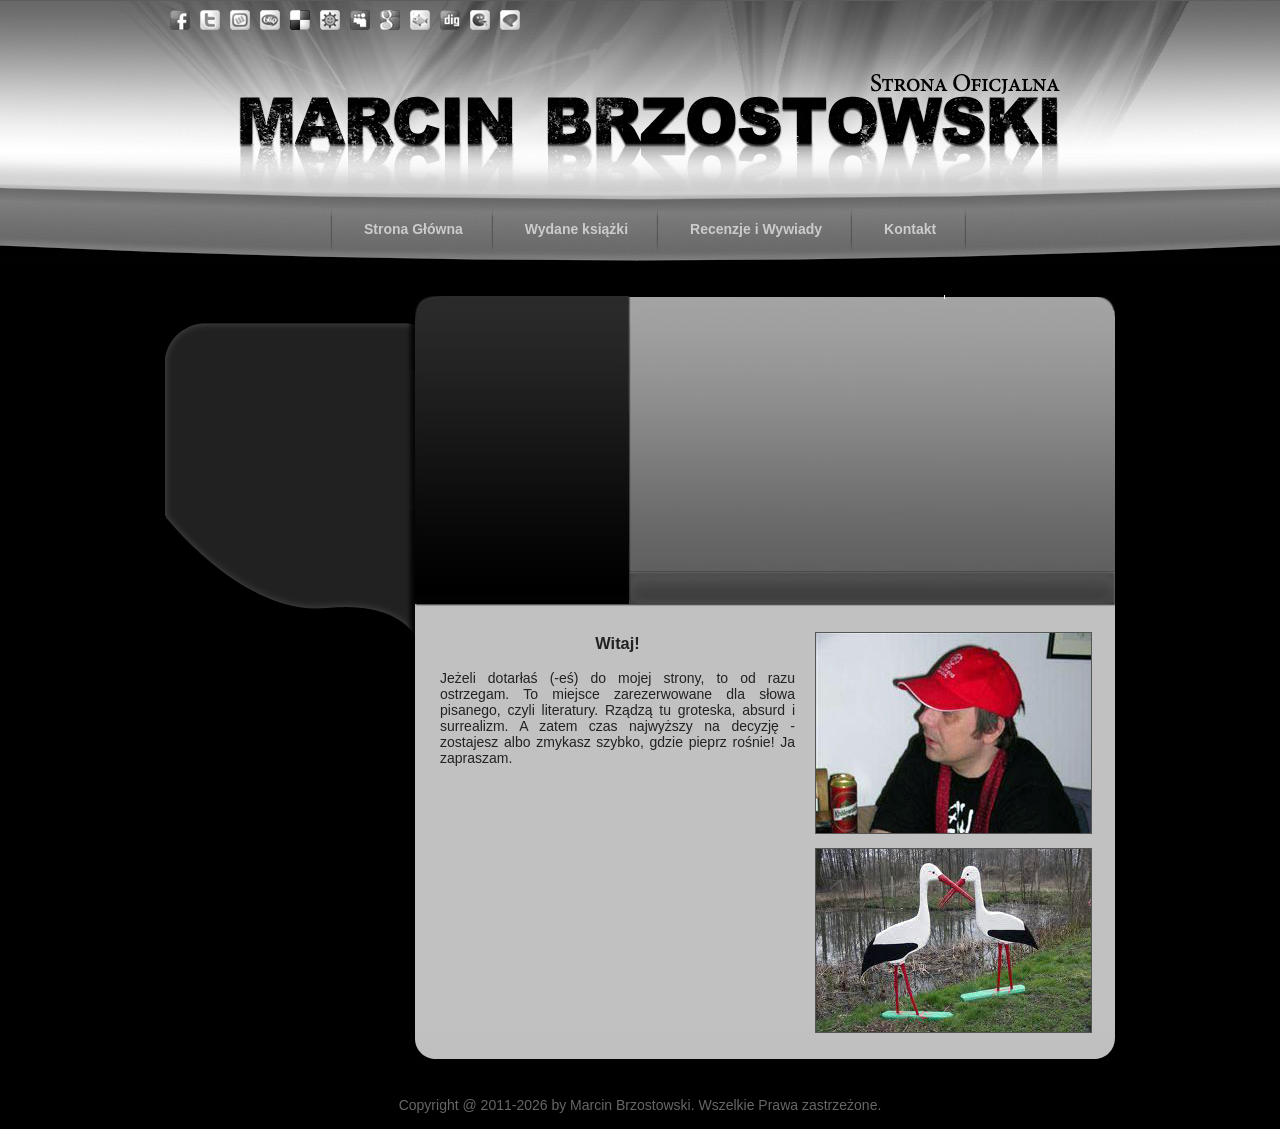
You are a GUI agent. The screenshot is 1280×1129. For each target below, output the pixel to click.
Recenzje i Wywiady (756, 229)
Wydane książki (576, 229)
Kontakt (910, 229)
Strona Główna (413, 229)
